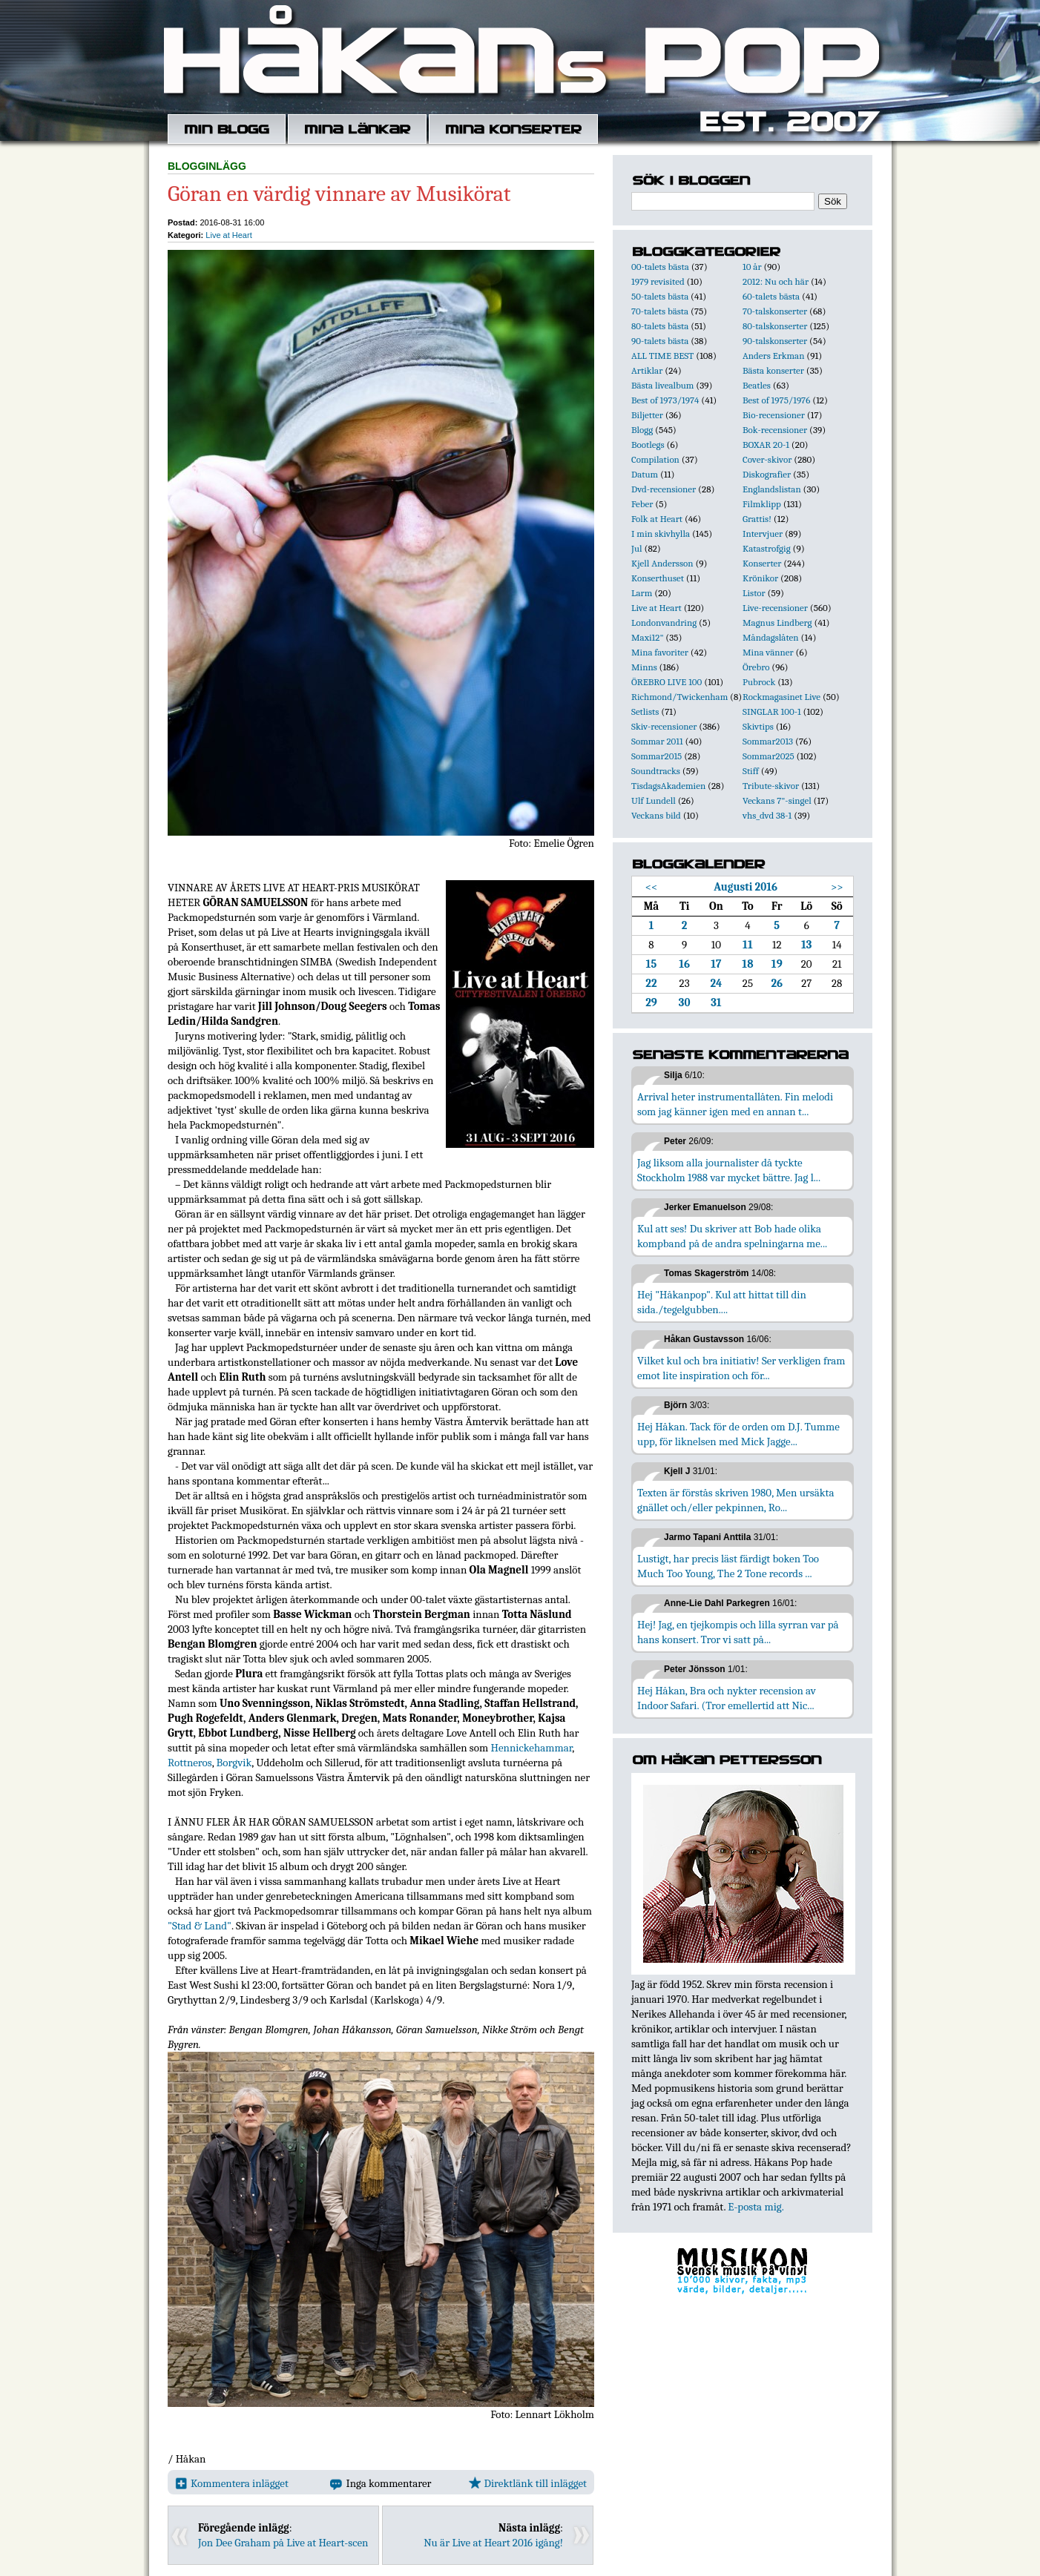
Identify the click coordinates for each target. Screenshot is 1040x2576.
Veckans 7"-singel (777, 800)
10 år (752, 266)
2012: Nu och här (776, 281)
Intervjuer (763, 533)
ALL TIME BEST (662, 355)
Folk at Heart (656, 518)
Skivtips (758, 726)
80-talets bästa (659, 325)
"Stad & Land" (199, 1925)
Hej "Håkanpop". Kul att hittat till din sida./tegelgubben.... (721, 1302)
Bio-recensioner (774, 414)
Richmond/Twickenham (679, 696)
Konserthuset (657, 578)
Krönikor (760, 578)
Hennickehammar (531, 1747)
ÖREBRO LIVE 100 (666, 681)
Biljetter (647, 414)
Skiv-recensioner (664, 726)
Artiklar (646, 370)
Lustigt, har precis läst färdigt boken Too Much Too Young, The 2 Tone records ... (728, 1566)
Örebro (756, 667)
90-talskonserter (775, 340)
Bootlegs (648, 444)
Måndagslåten (771, 637)
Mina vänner (768, 652)
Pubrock (759, 681)
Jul (636, 548)
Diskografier (767, 474)
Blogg (642, 429)
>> (837, 887)
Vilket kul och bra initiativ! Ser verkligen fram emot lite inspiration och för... (741, 1368)
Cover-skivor (767, 459)
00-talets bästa (660, 266)
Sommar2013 (768, 741)
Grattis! (757, 518)
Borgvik (234, 1762)
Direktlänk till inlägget (528, 2483)
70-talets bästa (659, 311)
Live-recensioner (775, 607)
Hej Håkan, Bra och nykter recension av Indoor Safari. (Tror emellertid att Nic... (726, 1698)
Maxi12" (647, 637)
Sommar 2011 (657, 741)
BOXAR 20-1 (766, 444)
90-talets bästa (659, 340)
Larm (641, 592)
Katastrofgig (767, 548)
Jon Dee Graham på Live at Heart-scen (283, 2542)
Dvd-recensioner (663, 489)
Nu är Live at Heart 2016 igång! (493, 2542)
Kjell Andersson (662, 563)
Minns (644, 667)
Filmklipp (762, 503)
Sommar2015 (656, 756)
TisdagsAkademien (668, 785)
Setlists (645, 711)
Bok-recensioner (775, 429)
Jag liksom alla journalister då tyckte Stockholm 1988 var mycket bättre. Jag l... (728, 1170)
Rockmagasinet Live (781, 696)
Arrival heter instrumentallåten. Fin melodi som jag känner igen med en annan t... (735, 1104)
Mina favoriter (659, 652)
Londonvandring (664, 622)
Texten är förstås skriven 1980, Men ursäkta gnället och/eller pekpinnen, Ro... (736, 1500)
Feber (642, 503)
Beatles (757, 385)
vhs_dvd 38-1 (767, 815)
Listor (754, 592)
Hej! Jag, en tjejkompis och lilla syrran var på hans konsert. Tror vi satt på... (738, 1632)
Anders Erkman (773, 355)
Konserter (762, 563)
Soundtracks (655, 770)
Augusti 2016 (745, 887)
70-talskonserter (775, 311)
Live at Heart (228, 235)
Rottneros (190, 1762)
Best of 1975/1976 (776, 400)
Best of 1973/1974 (665, 400)
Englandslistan (772, 489)
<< (651, 887)
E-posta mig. (755, 2206)
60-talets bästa (771, 296)
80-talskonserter (775, 325)
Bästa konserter (773, 370)
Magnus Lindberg (777, 622)
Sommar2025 (768, 756)
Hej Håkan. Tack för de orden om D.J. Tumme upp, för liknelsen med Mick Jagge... (738, 1434)
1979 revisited (658, 281)
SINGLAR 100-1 (772, 711)
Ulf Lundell (653, 800)
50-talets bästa (659, 296)
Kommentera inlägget (232, 2483)
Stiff (751, 770)
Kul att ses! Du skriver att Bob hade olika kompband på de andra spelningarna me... (732, 1236)
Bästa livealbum (662, 385)
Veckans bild (656, 815)
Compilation (655, 459)
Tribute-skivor (771, 785)
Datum (644, 474)
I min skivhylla (660, 533)
